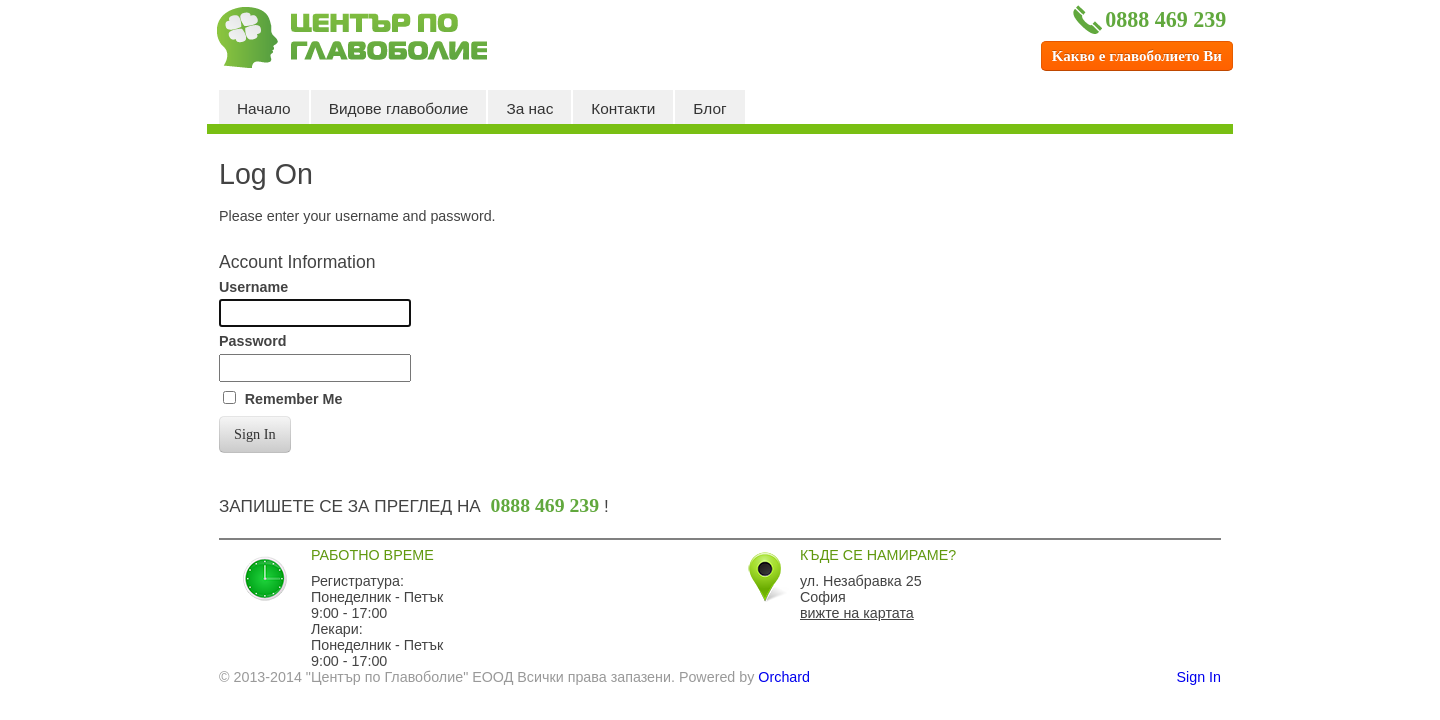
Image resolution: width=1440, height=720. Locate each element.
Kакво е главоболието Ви (1137, 56)
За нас (529, 108)
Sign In (255, 434)
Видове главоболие (399, 108)
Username (253, 287)
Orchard (784, 677)
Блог (709, 108)
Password (253, 341)
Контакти (623, 108)
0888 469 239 (1148, 19)
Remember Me (294, 399)
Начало (264, 108)
